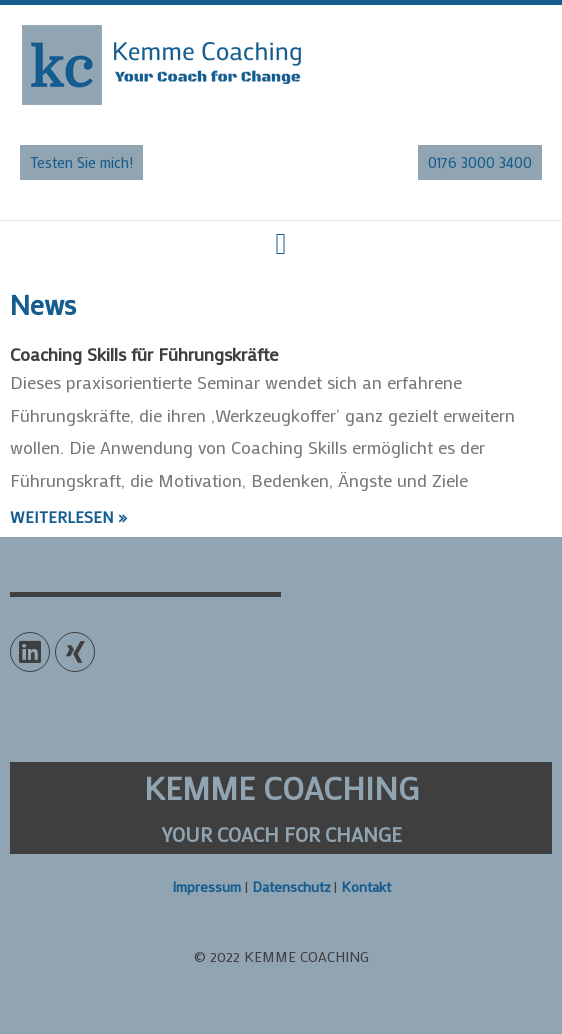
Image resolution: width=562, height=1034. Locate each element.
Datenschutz (291, 886)
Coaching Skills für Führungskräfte (144, 354)
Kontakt (366, 886)
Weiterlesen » (68, 516)
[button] (81, 162)
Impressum (206, 886)
